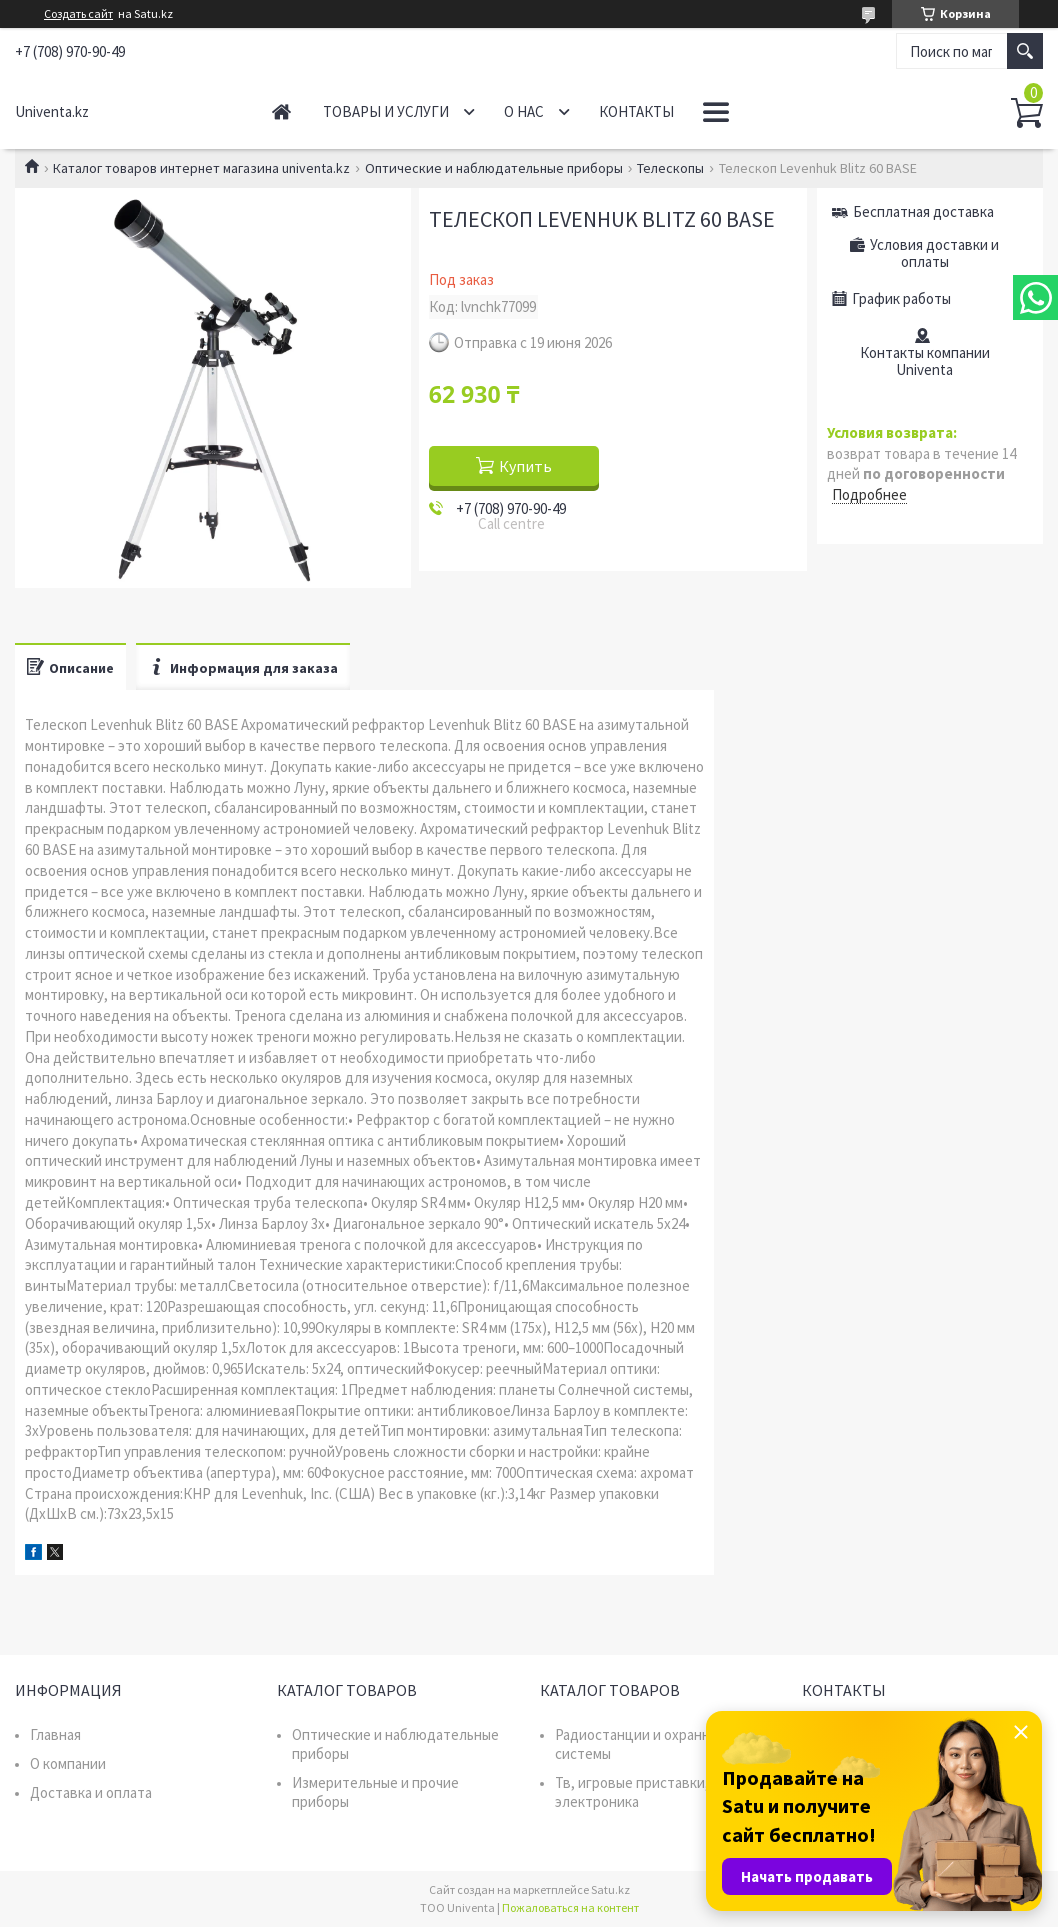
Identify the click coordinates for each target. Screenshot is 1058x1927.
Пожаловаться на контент (570, 1907)
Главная (281, 111)
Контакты (636, 111)
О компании (68, 1763)
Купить (525, 466)
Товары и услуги (386, 111)
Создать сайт (78, 14)
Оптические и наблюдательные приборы (494, 168)
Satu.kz (610, 1889)
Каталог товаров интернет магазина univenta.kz (201, 168)
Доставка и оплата (91, 1792)
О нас (524, 111)
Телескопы (670, 168)
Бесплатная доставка (923, 211)
